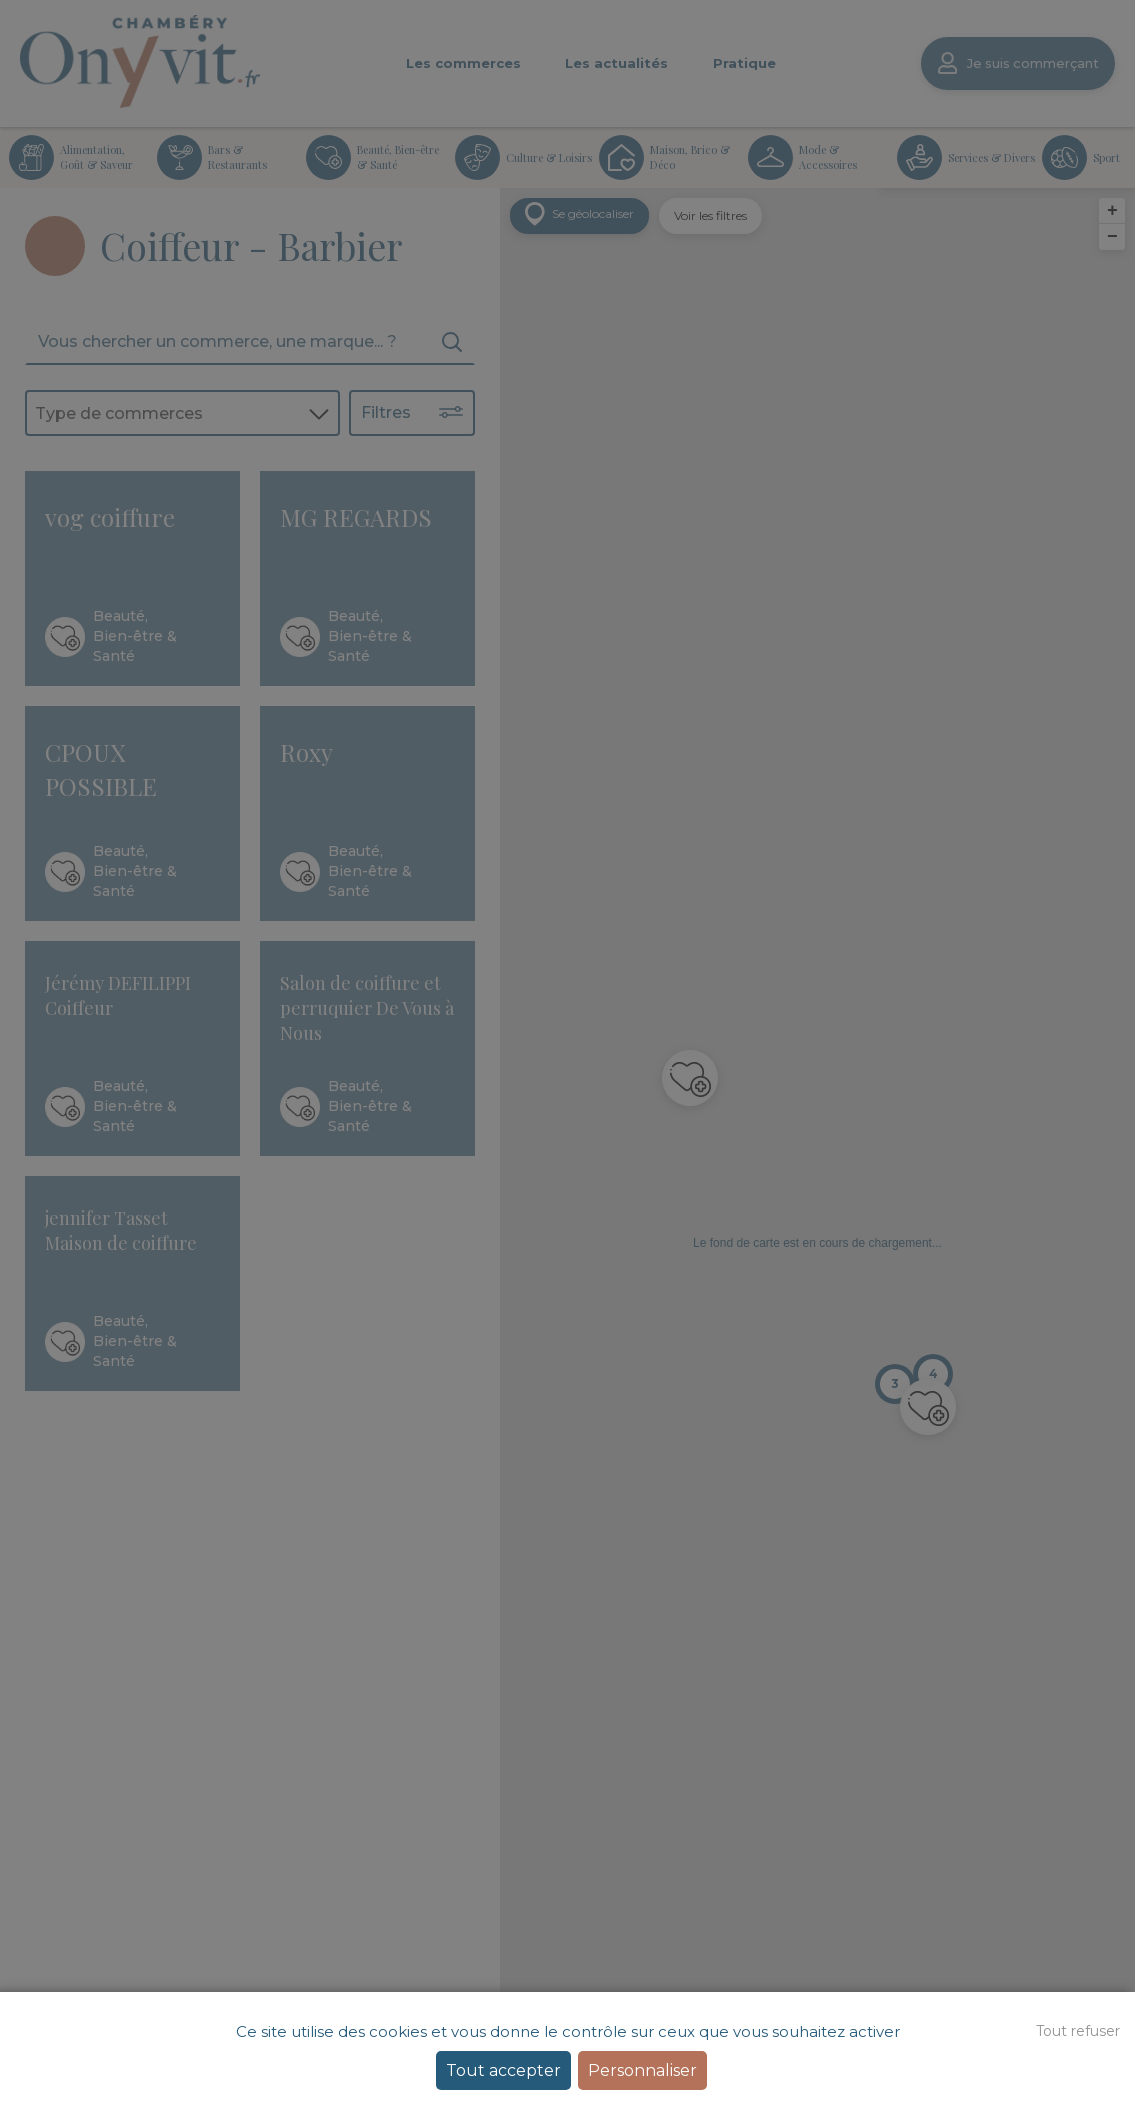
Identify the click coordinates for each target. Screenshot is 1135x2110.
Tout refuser (1078, 2031)
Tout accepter (503, 2070)
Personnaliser (642, 2070)
